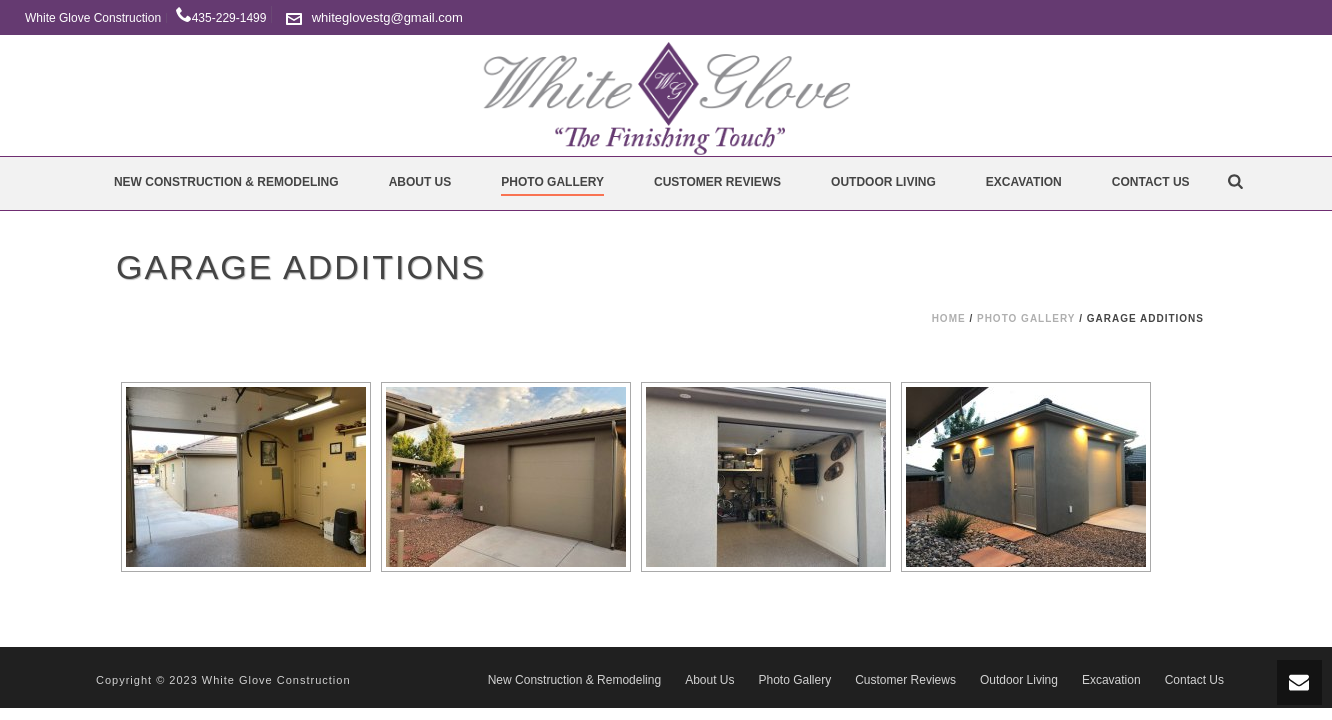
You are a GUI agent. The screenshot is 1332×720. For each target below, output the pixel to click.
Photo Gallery (552, 182)
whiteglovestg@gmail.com (387, 17)
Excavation (1024, 182)
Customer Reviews (717, 182)
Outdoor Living (883, 182)
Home (949, 318)
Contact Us (1151, 182)
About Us (420, 182)
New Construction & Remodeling (226, 182)
